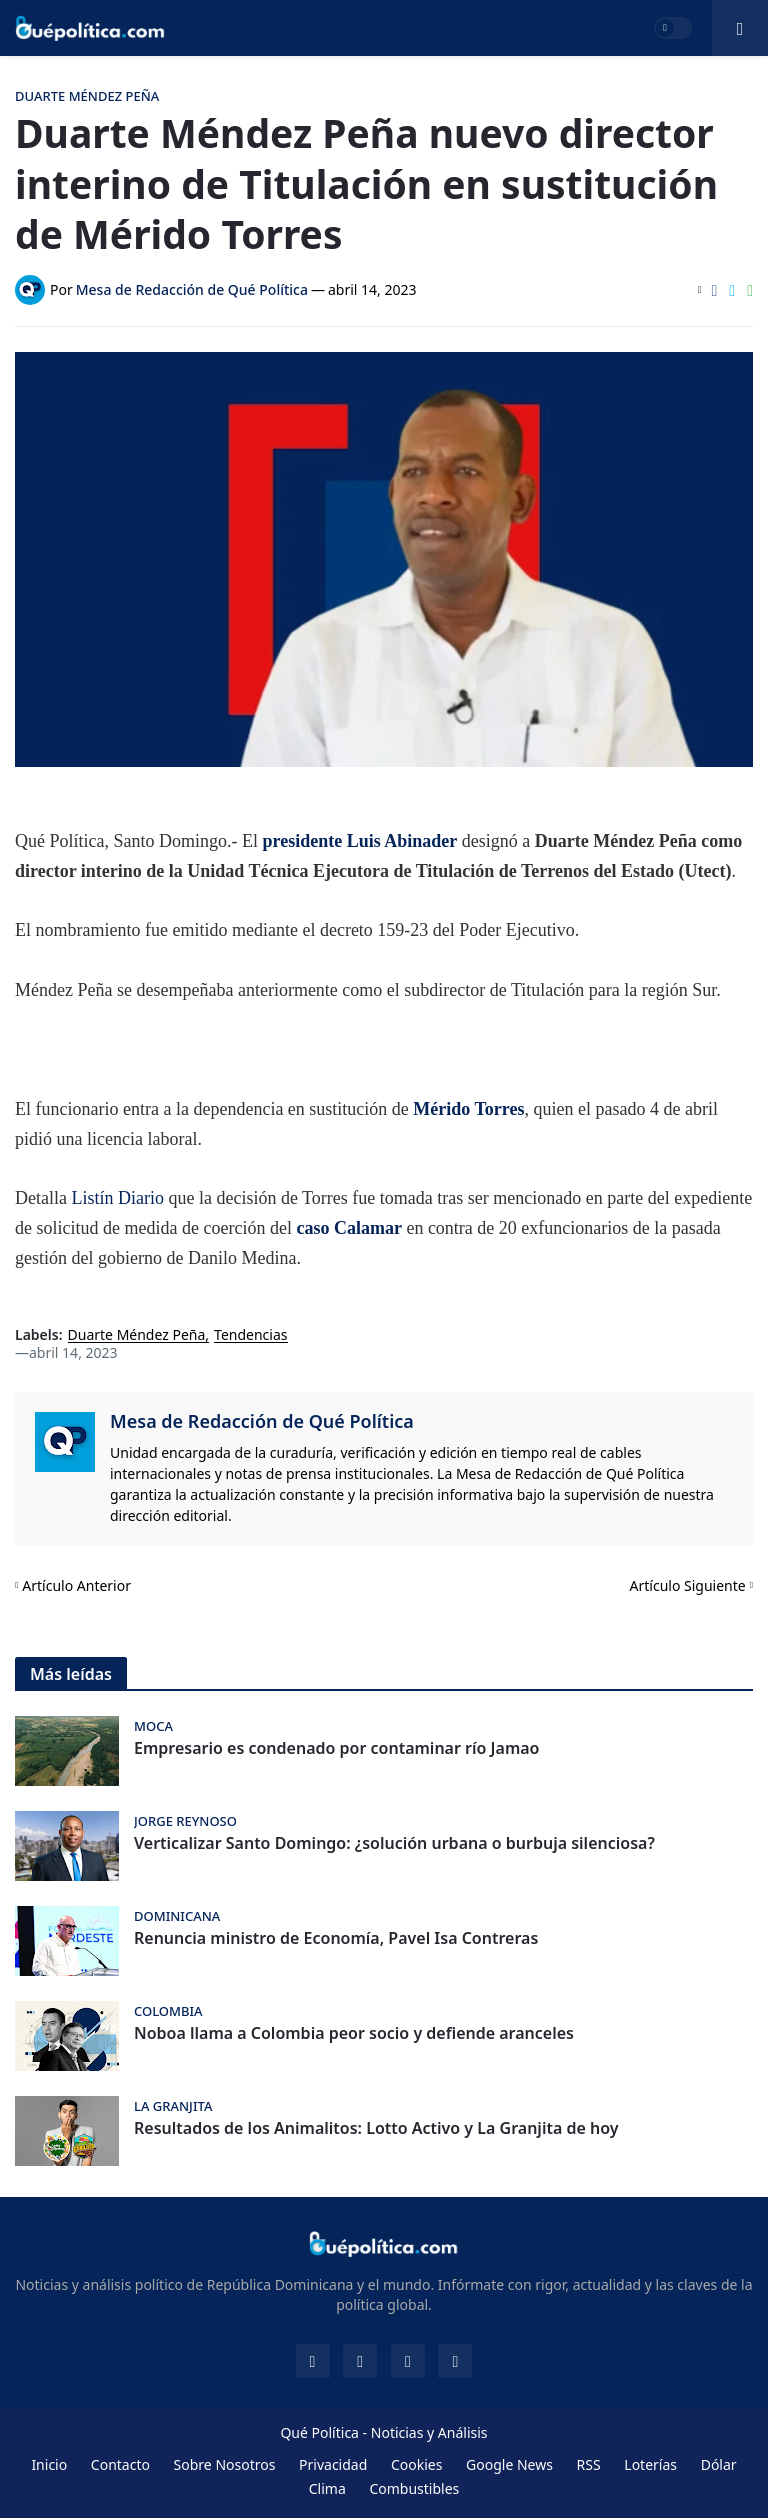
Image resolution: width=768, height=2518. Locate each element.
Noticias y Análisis (429, 2432)
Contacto (120, 2464)
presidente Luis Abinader (359, 841)
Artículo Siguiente (688, 1585)
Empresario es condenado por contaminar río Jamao (336, 1748)
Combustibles (414, 2488)
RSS (589, 2464)
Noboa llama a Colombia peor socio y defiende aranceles (354, 2033)
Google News (509, 2464)
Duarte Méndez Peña (137, 1335)
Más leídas (71, 1674)
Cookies (416, 2464)
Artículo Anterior (76, 1585)
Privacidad (333, 2464)
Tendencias (250, 1335)
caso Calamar (348, 1228)
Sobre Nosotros (225, 2464)
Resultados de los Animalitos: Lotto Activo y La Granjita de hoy (376, 2128)
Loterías (650, 2464)
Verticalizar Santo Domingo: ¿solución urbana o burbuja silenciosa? (394, 1843)
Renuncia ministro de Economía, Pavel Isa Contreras (336, 1938)
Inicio (49, 2464)
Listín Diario (117, 1198)
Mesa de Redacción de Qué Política (262, 1421)
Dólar (719, 2464)
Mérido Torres (468, 1109)
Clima (327, 2488)
